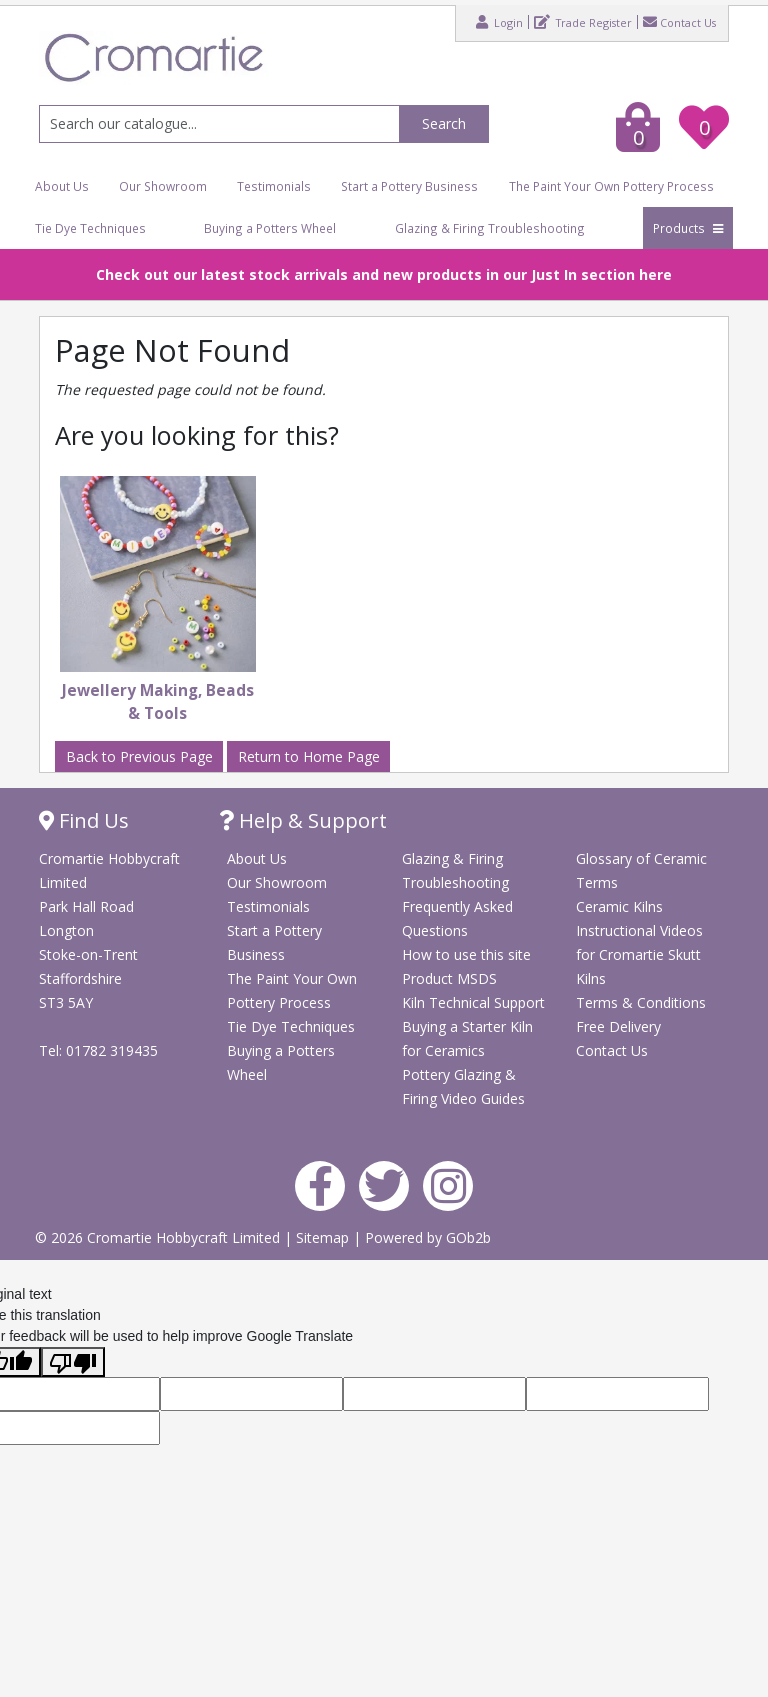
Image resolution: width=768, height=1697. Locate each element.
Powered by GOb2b (428, 1237)
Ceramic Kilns (619, 906)
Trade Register (583, 22)
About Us (62, 186)
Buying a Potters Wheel (270, 228)
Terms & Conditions (641, 1002)
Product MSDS (449, 978)
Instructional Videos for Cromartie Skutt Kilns (639, 954)
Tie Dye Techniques (90, 228)
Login (499, 22)
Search (444, 123)
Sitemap (324, 1237)
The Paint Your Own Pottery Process (611, 186)
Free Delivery (618, 1026)
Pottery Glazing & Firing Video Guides (463, 1086)
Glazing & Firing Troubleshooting (490, 228)
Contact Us (679, 22)
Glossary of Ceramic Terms (641, 870)
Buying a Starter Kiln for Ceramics (467, 1038)
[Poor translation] (73, 1362)
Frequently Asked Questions (457, 918)
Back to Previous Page (139, 756)
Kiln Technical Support (473, 1002)
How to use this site (466, 954)
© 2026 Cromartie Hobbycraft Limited (159, 1237)
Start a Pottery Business (409, 186)
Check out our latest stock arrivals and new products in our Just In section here (384, 274)
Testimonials (274, 186)
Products (688, 228)
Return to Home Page (309, 756)
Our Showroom (163, 186)
